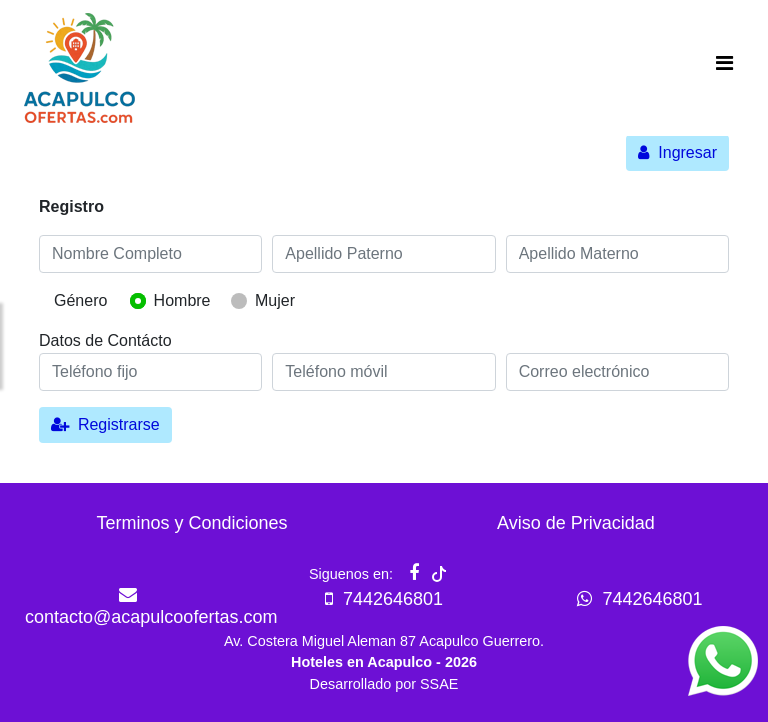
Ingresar (677, 152)
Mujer (275, 300)
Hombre (182, 300)
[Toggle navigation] (724, 68)
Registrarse (105, 424)
